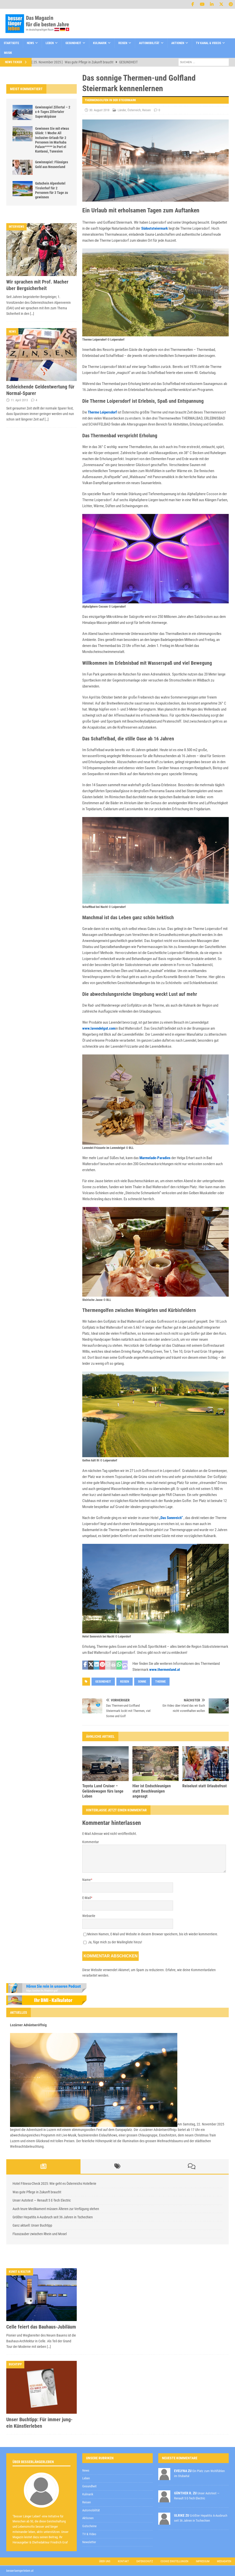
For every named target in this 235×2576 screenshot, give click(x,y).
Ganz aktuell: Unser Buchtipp (32, 2225)
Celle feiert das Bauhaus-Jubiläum (41, 2327)
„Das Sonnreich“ (171, 1518)
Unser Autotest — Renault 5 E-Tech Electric (42, 2200)
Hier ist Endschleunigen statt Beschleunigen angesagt (151, 1791)
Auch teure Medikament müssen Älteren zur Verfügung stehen (56, 2209)
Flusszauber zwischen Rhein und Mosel (40, 2234)
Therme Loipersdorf (102, 412)
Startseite (11, 43)
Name (86, 1880)
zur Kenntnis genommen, (122, 2455)
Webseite (88, 1916)
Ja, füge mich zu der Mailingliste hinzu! (112, 1942)
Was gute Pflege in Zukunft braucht (37, 2192)
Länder (122, 110)
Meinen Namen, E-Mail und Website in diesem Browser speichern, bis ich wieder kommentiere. (152, 1934)
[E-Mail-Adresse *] (156, 2442)
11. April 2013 (19, 400)
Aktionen (177, 43)
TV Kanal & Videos (208, 43)
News (30, 43)
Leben (50, 43)
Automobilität (149, 43)
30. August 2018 (99, 110)
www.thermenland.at (164, 1669)
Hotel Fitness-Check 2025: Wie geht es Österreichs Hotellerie (54, 2184)
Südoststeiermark (154, 228)
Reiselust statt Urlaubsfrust (204, 1786)
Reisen (122, 43)
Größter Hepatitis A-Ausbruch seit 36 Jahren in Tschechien (53, 2217)
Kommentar (90, 1842)
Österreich (134, 110)
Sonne (142, 1681)
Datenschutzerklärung (104, 2455)
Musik (8, 53)
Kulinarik (100, 43)
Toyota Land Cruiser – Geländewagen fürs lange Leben (102, 1791)
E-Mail (86, 1898)
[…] (32, 314)
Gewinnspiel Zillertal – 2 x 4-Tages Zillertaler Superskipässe (52, 111)
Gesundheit (73, 43)
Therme (160, 1681)
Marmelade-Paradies (155, 1158)
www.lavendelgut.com (98, 1028)
